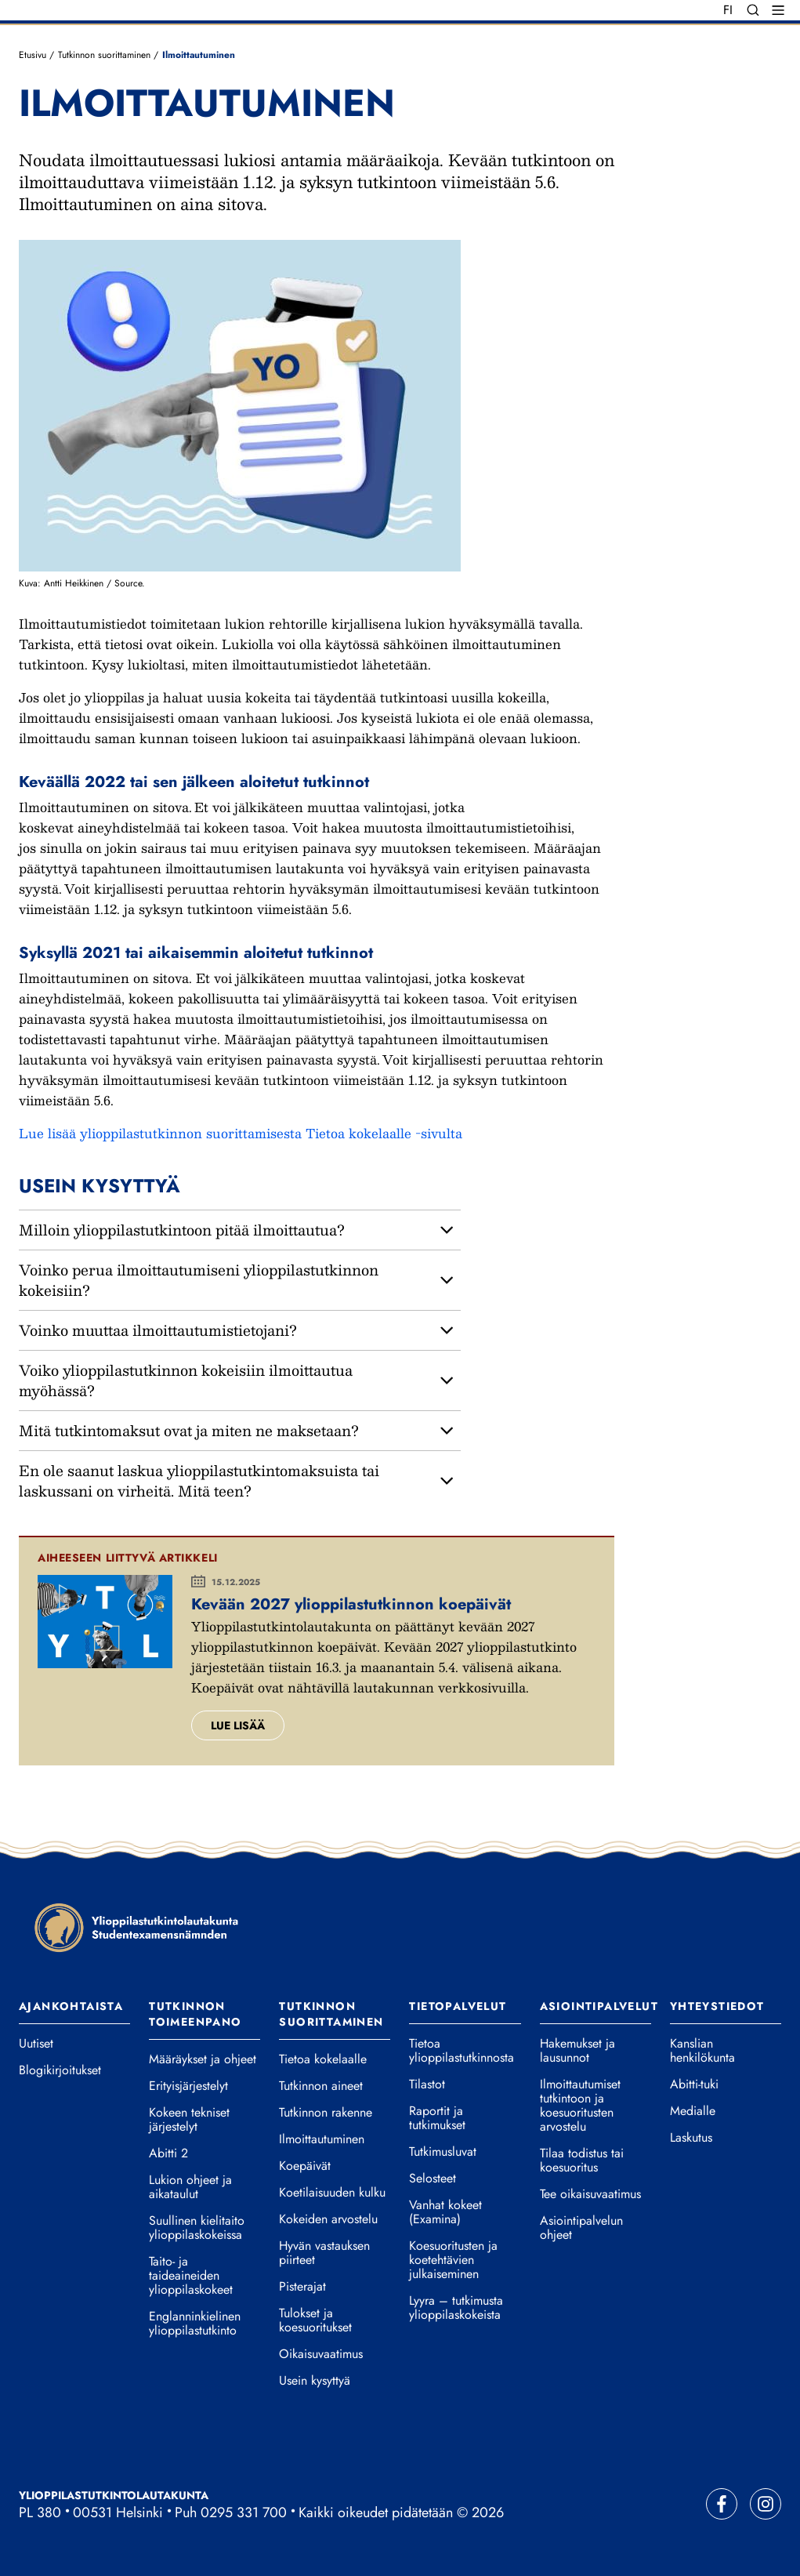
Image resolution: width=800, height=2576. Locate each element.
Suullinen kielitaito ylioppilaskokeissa (196, 2228)
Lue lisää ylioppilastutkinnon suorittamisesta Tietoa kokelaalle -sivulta (242, 1133)
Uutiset (36, 2044)
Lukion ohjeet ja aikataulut (190, 2187)
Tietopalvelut (457, 2006)
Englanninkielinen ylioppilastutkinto (195, 2323)
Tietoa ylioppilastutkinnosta (461, 2051)
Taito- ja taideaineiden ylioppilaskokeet (191, 2276)
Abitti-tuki (694, 2084)
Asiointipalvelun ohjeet (581, 2228)
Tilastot (427, 2084)
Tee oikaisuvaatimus (590, 2194)
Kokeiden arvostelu (328, 2219)
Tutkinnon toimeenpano (195, 2014)
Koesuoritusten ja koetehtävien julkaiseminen (453, 2260)
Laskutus (691, 2138)
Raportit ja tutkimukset (437, 2118)
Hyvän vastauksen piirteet (324, 2253)
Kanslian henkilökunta (702, 2051)
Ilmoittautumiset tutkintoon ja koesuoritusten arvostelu (580, 2105)
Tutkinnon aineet (321, 2086)
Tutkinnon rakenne (325, 2113)
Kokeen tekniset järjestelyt (189, 2120)
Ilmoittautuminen (321, 2139)
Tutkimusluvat (442, 2152)
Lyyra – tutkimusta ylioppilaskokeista (456, 2308)
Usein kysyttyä (314, 2381)
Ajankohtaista (71, 2006)
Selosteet (432, 2178)
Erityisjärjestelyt (188, 2086)
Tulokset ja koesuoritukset (315, 2320)
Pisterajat (302, 2287)
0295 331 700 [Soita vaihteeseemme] (244, 2512)
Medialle (692, 2111)
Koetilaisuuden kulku (332, 2193)
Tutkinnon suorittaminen (104, 55)
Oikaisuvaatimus (321, 2354)
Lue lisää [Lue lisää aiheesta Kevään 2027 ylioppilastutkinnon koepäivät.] (238, 1725)
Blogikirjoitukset (60, 2070)
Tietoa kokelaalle (323, 2059)
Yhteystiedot (717, 2006)
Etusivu (32, 55)
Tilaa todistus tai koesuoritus (582, 2160)
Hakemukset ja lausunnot (577, 2051)
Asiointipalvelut (599, 2006)
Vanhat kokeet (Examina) (445, 2212)
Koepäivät (305, 2166)
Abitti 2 (168, 2153)
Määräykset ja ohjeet (202, 2059)
